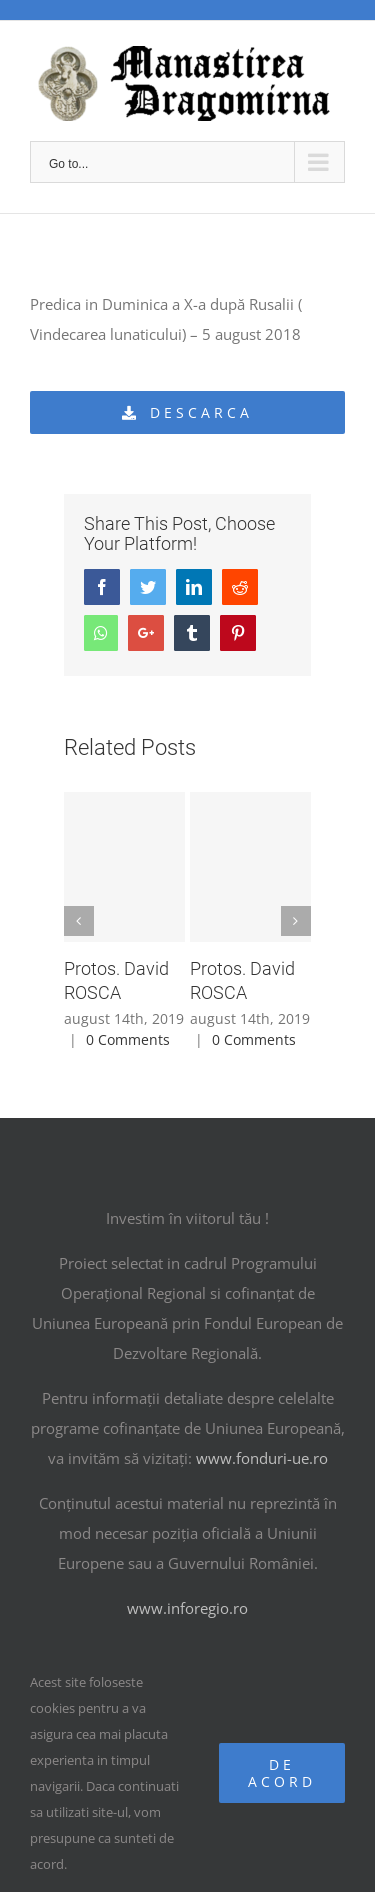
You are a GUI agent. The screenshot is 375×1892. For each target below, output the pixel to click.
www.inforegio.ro (187, 1608)
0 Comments (128, 1039)
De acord (282, 1773)
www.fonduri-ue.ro (262, 1458)
